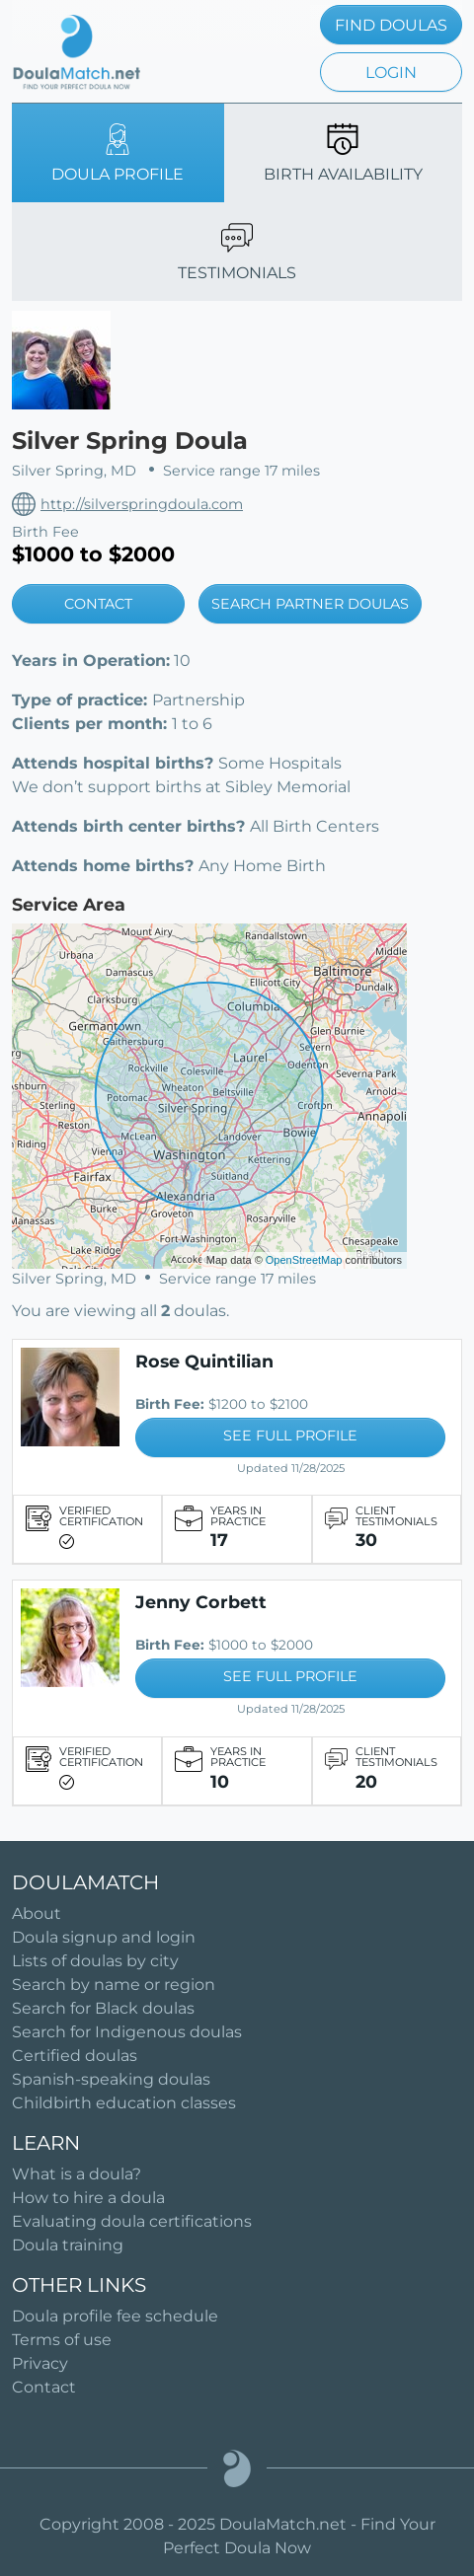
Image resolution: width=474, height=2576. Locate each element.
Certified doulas (74, 2055)
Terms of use (62, 2339)
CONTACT (98, 604)
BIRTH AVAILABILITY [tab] (343, 153)
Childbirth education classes (124, 2103)
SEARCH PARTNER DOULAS (310, 604)
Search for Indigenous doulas (127, 2032)
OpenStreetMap (304, 1260)
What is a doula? (76, 2174)
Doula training (67, 2245)
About (36, 1913)
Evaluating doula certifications (132, 2221)
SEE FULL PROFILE (290, 1435)
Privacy (40, 2363)
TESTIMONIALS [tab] (237, 252)
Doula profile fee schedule (115, 2316)
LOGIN (391, 72)
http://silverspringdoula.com (141, 504)
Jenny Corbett (201, 1601)
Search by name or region (113, 1984)
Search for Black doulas (103, 2008)
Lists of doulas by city (95, 1960)
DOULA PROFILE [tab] (117, 153)
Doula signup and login (104, 1937)
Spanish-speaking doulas (111, 2079)
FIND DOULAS (391, 25)
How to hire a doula (88, 2197)
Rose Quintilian (204, 1361)
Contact (44, 2387)
